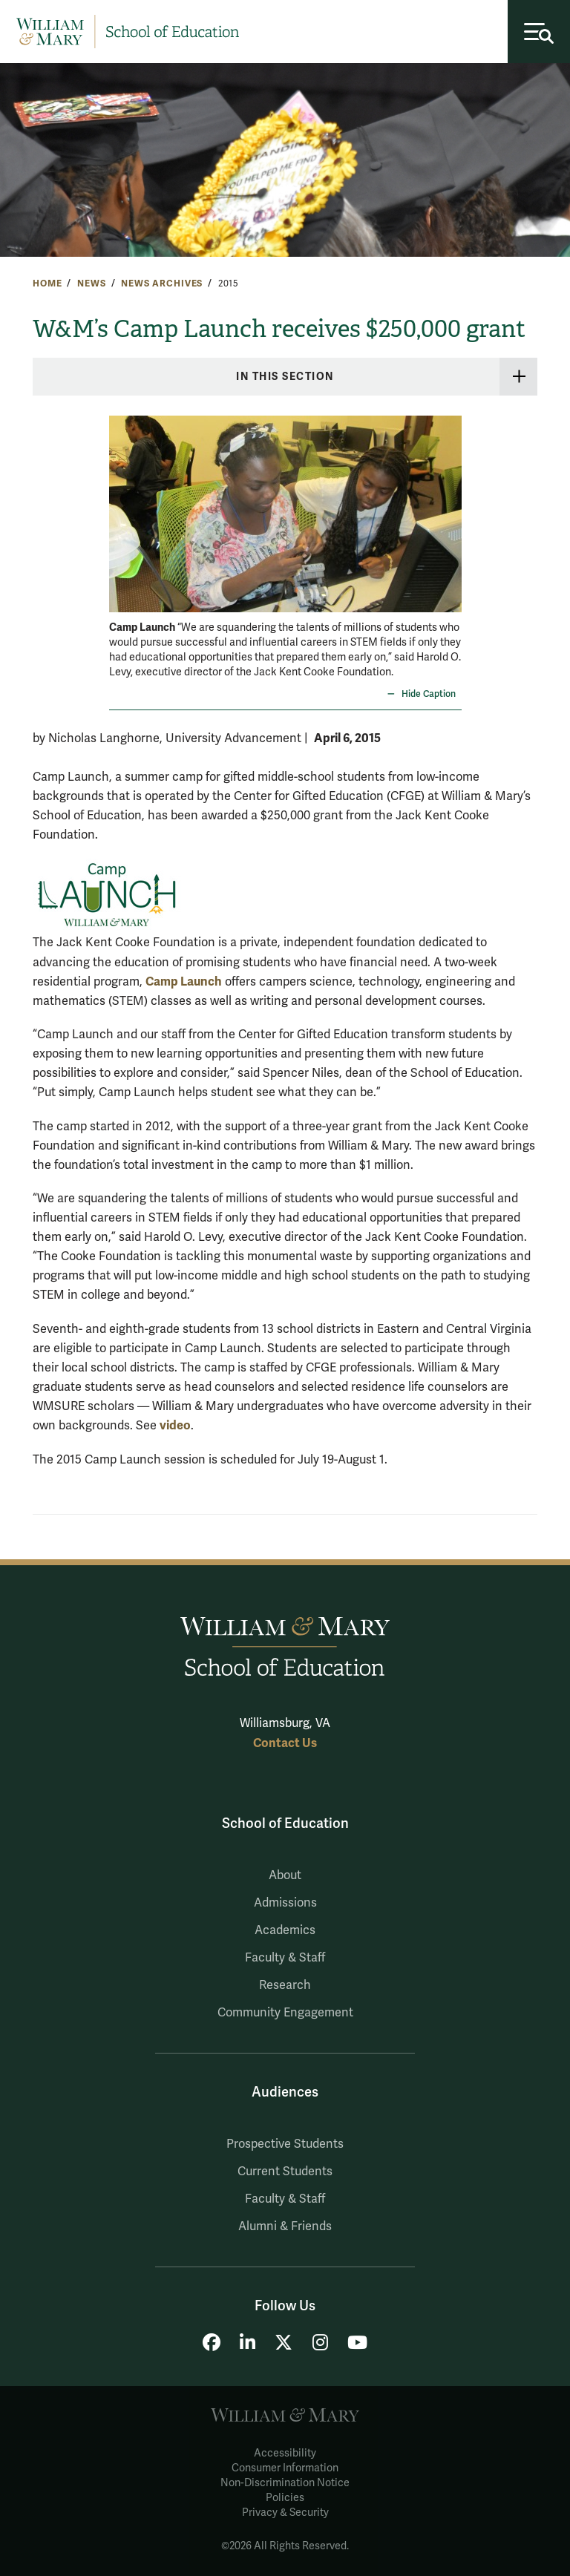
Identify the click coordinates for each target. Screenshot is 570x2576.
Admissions (285, 1902)
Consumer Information (285, 2468)
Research (285, 1985)
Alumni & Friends (285, 2226)
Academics (285, 1930)
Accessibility (285, 2453)
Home (47, 283)
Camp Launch (183, 981)
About (285, 1875)
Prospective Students (285, 2144)
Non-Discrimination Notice (285, 2483)
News (91, 283)
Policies (285, 2497)
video (175, 1425)
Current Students (285, 2171)
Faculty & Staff (285, 1957)
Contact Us (285, 1743)
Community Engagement (285, 2012)
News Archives (162, 283)
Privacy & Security (285, 2512)
